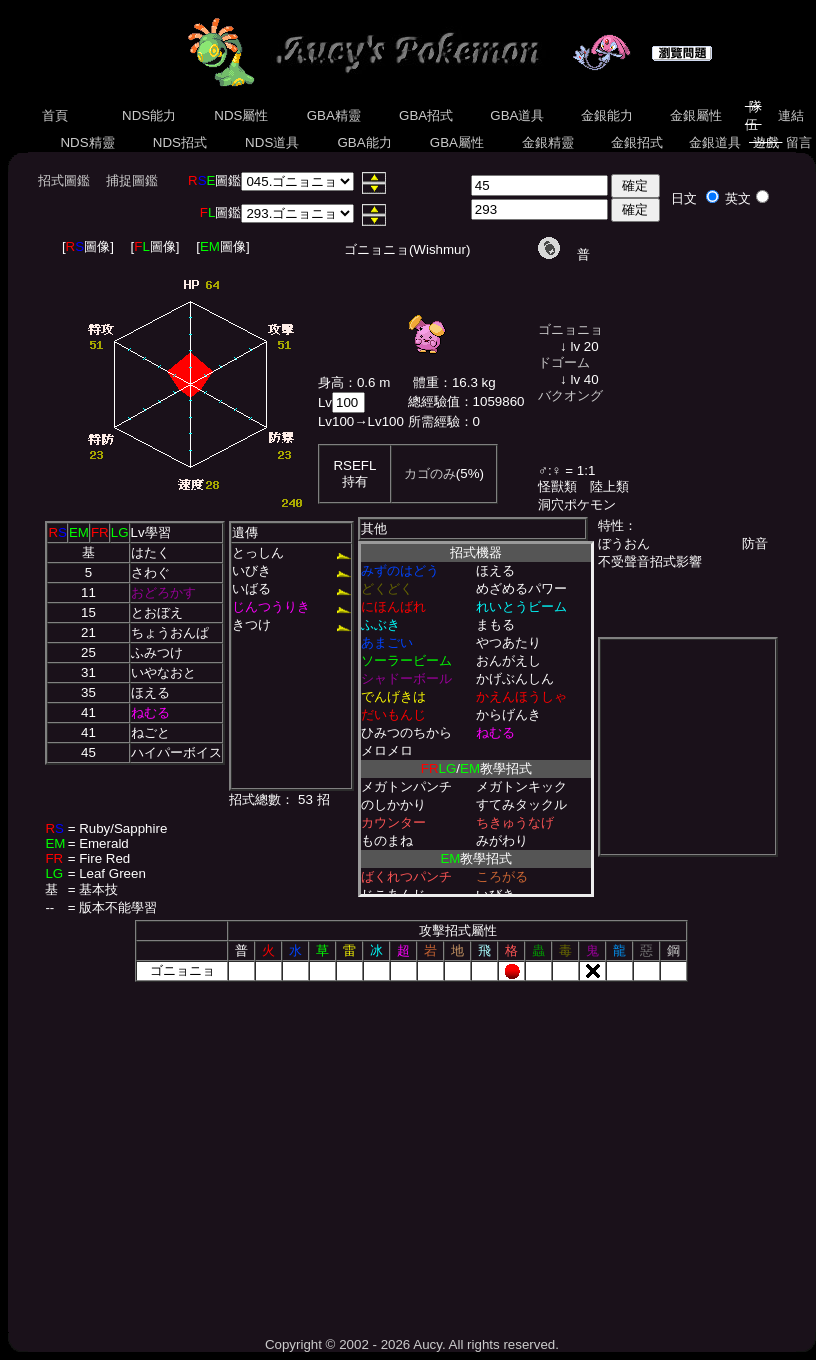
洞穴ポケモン (577, 504)
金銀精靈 (547, 142)
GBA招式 (426, 115)
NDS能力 (149, 115)
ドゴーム (564, 362)
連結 (790, 115)
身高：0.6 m (354, 382)
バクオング (570, 395)
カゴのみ (430, 473)
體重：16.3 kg (454, 382)
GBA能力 (365, 142)
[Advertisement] (411, 1152)
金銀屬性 (695, 115)
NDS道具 (272, 142)
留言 (798, 142)
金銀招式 (636, 142)
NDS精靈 (88, 142)
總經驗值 (434, 401)
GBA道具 (518, 115)
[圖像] (88, 246)
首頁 (55, 115)
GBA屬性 (457, 142)
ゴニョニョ (570, 329)
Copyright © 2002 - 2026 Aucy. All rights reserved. (412, 1344)
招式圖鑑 (64, 180)
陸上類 (609, 486)
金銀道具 (714, 142)
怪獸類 (557, 486)
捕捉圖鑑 (132, 180)
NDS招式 (180, 142)
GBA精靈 (334, 115)
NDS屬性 (242, 115)
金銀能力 (606, 115)
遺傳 (245, 532)
